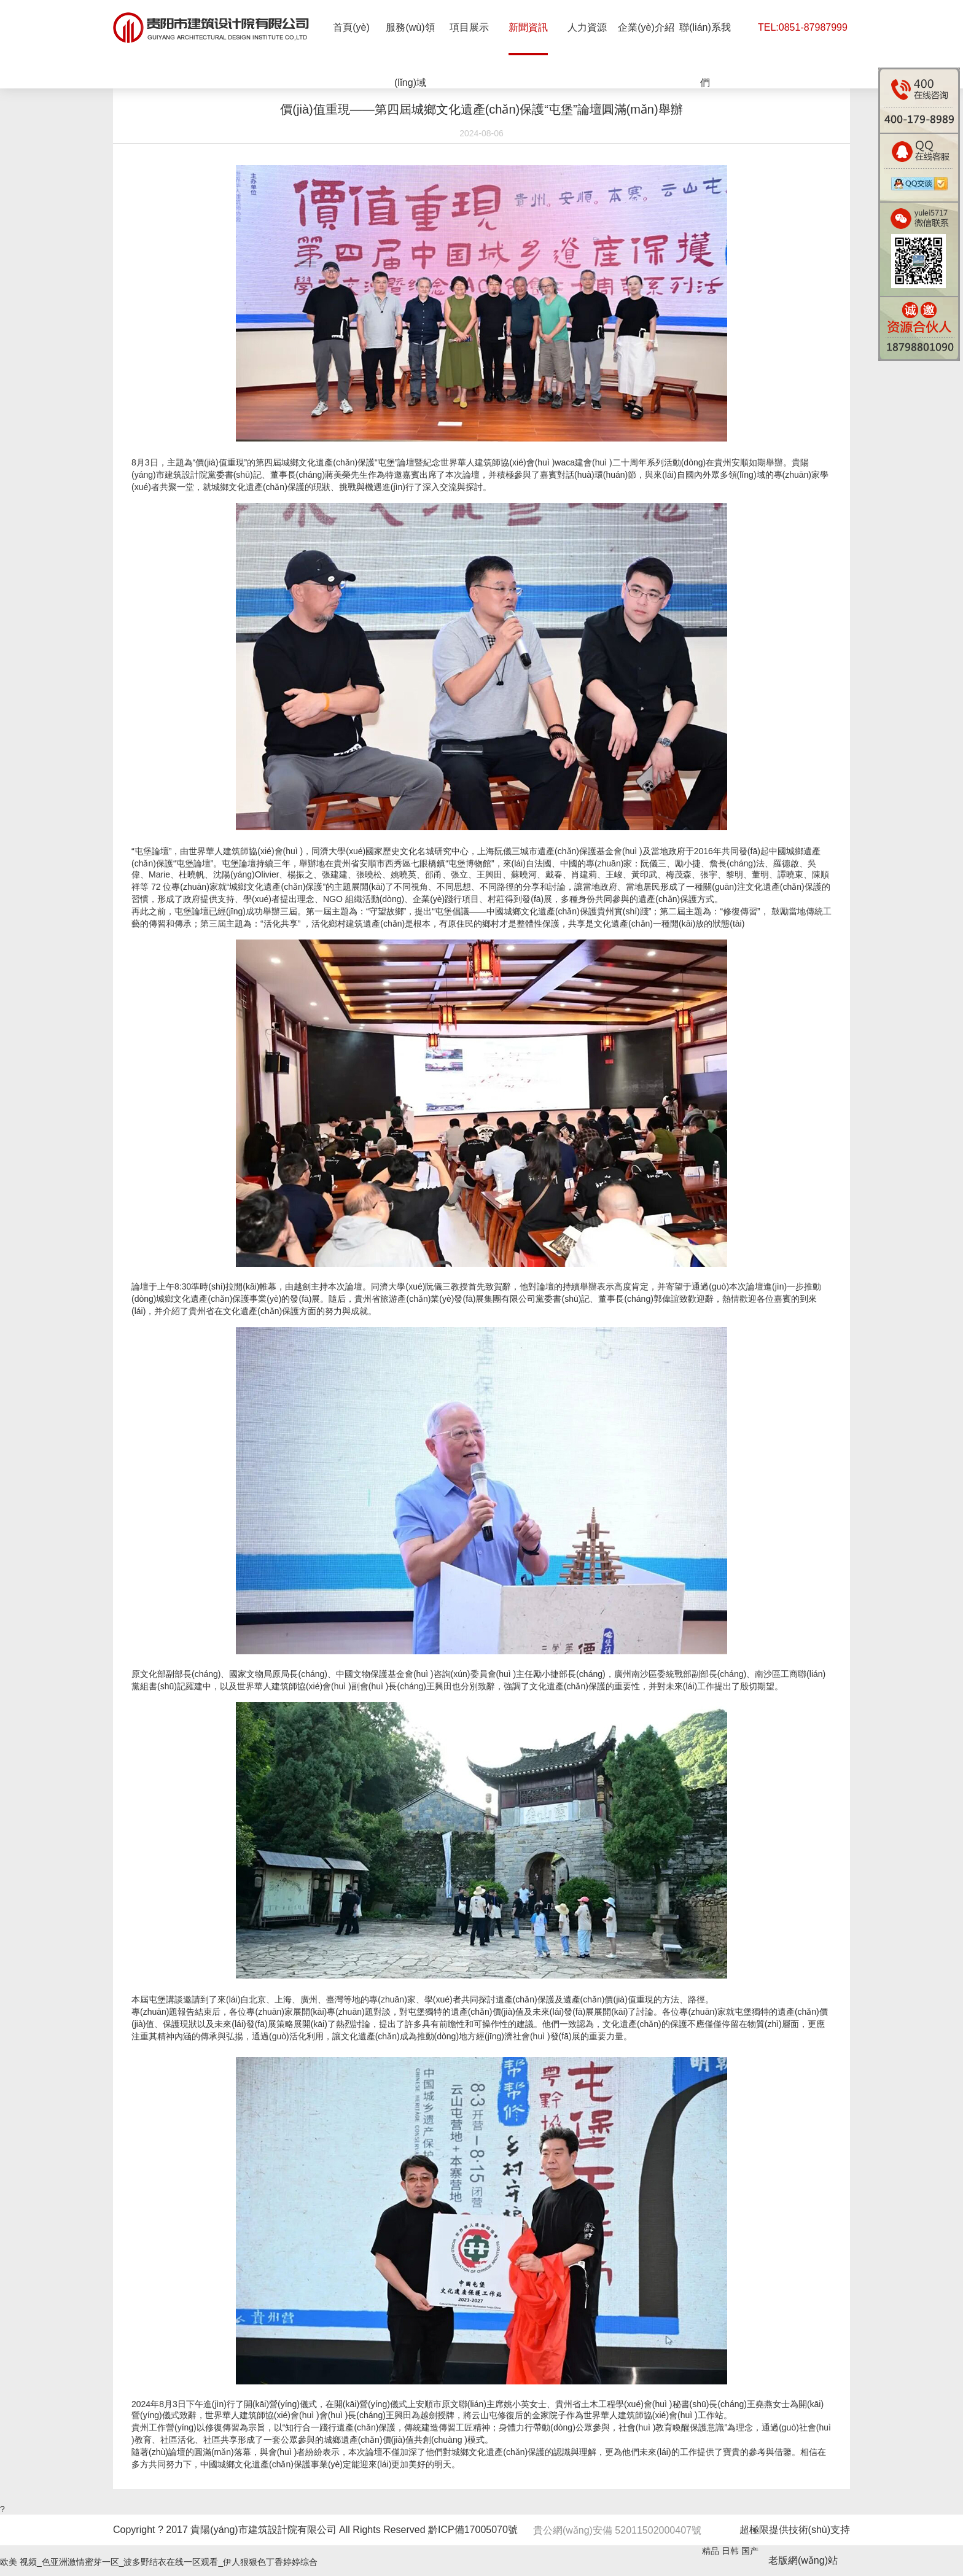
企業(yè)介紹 (646, 27)
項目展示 (469, 27)
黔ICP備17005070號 (473, 2529)
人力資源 (587, 27)
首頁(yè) (351, 27)
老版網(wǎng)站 (803, 2560)
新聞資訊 (528, 27)
